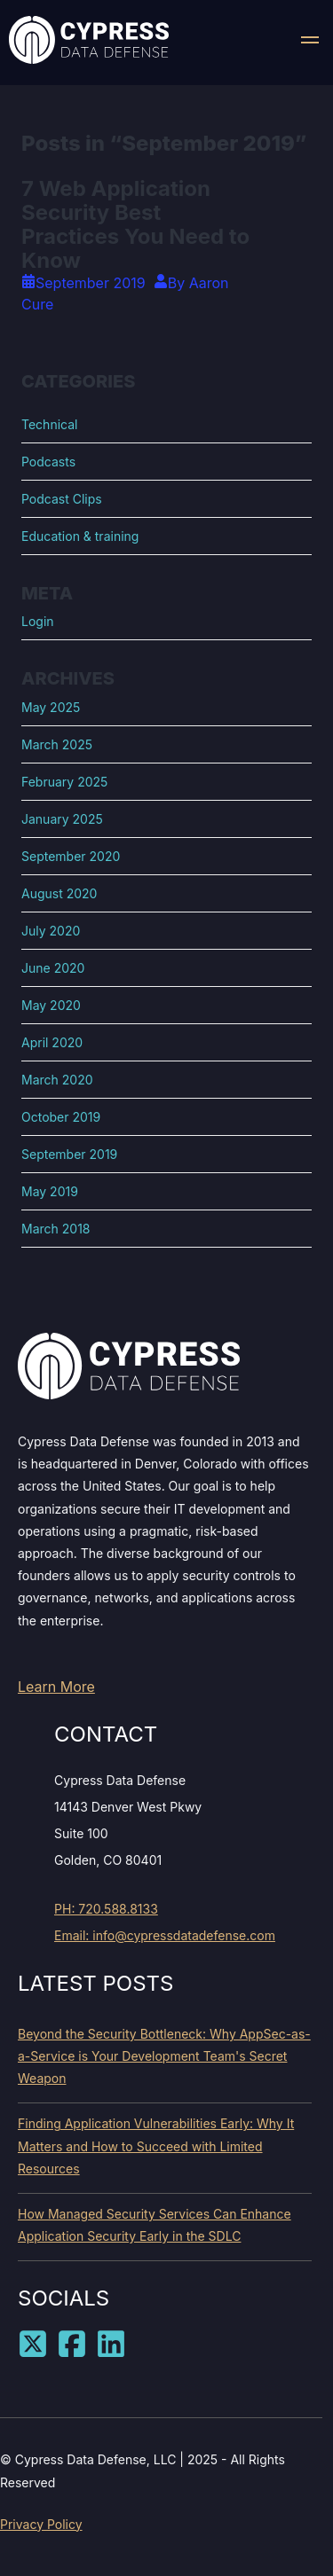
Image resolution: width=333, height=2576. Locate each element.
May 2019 (49, 1191)
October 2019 (60, 1116)
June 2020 (52, 967)
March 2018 (56, 1228)
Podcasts (48, 461)
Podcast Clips (61, 498)
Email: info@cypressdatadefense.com (164, 1935)
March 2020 (57, 1079)
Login (37, 621)
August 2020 (59, 893)
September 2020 (70, 856)
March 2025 (56, 744)
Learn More (56, 1686)
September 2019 (69, 1154)
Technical (49, 424)
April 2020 (52, 1042)
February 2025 (64, 781)
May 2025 (50, 707)
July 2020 (50, 930)
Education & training (80, 536)
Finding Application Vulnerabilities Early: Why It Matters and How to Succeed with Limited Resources (156, 2145)
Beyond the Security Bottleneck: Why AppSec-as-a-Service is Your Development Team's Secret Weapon (164, 2056)
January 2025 (62, 818)
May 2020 (51, 1005)
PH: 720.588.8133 (106, 1908)
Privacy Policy (41, 2524)
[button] (310, 42)
